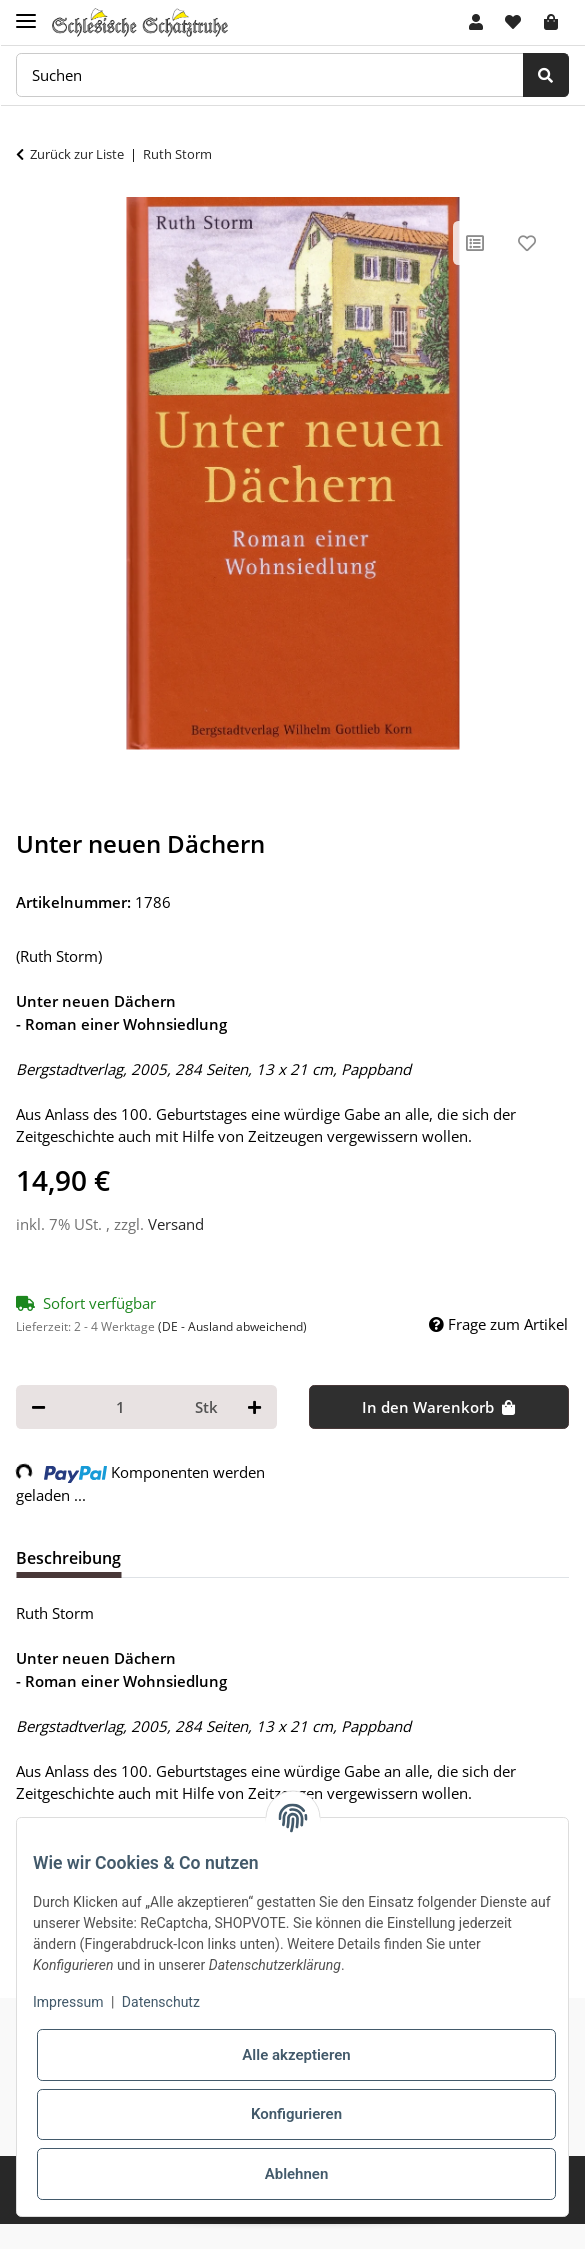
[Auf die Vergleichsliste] (475, 243)
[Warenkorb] (551, 22)
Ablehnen (297, 2174)
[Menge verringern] (38, 1407)
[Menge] (120, 1407)
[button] (476, 22)
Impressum (68, 2002)
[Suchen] (270, 75)
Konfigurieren (296, 2114)
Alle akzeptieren (296, 2055)
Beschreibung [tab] (68, 1558)
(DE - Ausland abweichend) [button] (232, 1326)
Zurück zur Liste (77, 154)
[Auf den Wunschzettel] (527, 243)
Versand (176, 1224)
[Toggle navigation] (26, 12)
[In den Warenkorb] (439, 1407)
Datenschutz (161, 2002)
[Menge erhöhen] (254, 1407)
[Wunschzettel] (513, 22)
